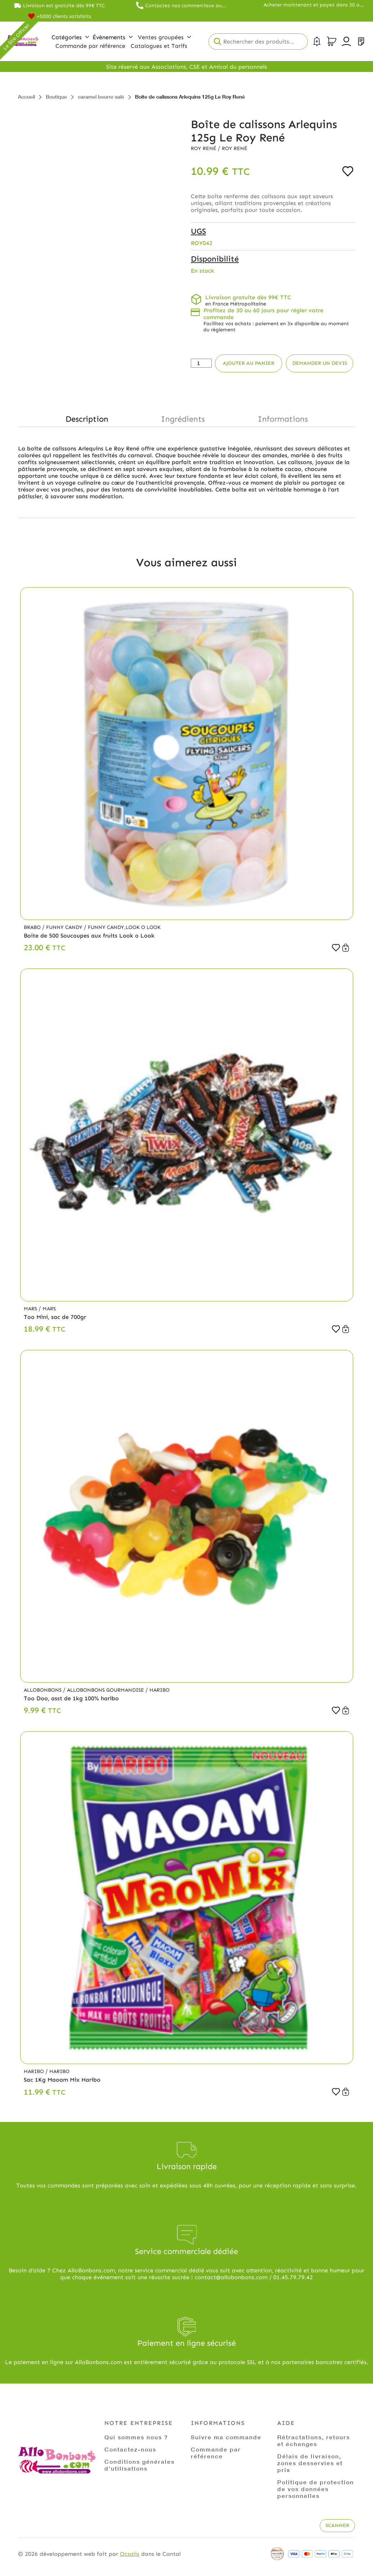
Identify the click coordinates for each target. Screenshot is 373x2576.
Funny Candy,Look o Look (124, 927)
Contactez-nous (130, 2449)
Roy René (204, 148)
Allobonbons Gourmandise (106, 1690)
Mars (31, 1309)
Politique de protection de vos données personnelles (315, 2489)
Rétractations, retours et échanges (313, 2440)
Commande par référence (216, 2452)
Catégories (70, 37)
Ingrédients (183, 419)
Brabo (33, 927)
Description (87, 419)
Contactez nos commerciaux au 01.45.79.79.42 (183, 6)
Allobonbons (43, 1690)
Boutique (56, 97)
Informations (283, 419)
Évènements (112, 37)
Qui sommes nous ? (136, 2437)
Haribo (159, 1690)
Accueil (26, 97)
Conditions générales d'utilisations (139, 2465)
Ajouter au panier (248, 363)
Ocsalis (129, 2553)
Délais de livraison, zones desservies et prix (310, 2463)
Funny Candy (65, 927)
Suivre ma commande (226, 2437)
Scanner (337, 2525)
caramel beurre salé (101, 97)
